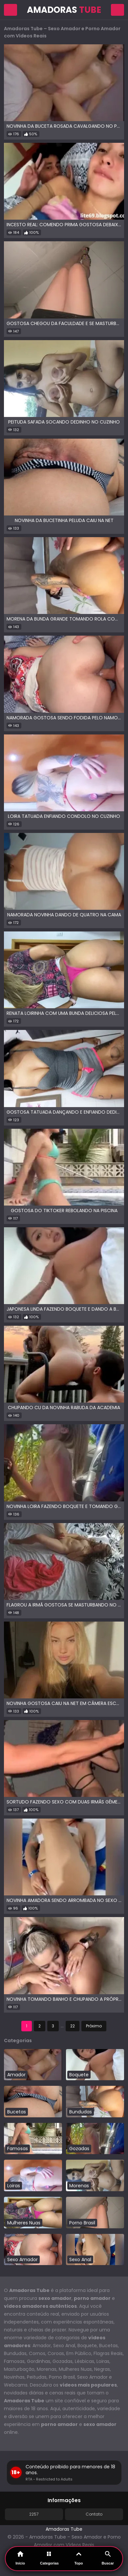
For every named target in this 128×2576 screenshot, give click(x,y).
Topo (78, 2557)
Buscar (108, 2557)
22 (72, 2026)
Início (20, 2557)
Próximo (94, 2026)
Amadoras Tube (64, 2529)
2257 (34, 2514)
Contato (94, 2514)
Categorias (49, 2557)
